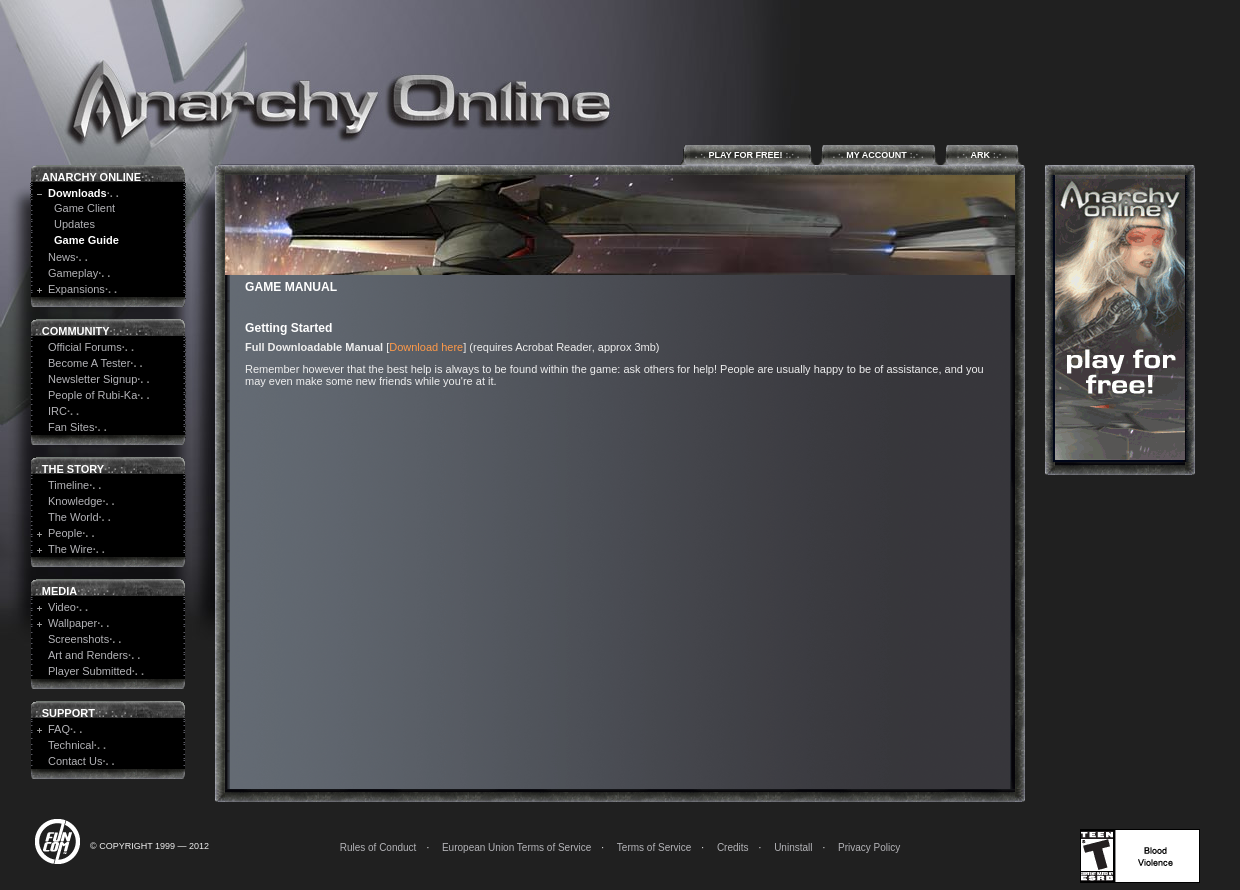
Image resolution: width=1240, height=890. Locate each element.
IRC (57, 411)
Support (68, 713)
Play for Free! (747, 154)
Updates (74, 224)
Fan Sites (71, 427)
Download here (426, 347)
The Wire (70, 549)
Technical (71, 745)
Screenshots (78, 639)
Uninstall (793, 847)
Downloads (77, 193)
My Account (878, 154)
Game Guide (86, 240)
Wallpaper (72, 623)
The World (73, 517)
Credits (733, 847)
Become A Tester (89, 363)
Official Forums (85, 347)
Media (59, 591)
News (62, 257)
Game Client (84, 208)
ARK (982, 154)
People (65, 533)
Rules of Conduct (378, 847)
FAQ (59, 729)
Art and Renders (88, 655)
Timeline (68, 485)
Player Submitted (90, 671)
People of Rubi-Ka (92, 395)
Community (76, 331)
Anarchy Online (91, 177)
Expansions (76, 289)
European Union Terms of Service (516, 847)
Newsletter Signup (92, 379)
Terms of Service (654, 847)
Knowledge (75, 501)
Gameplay (73, 273)
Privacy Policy (869, 847)
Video (62, 607)
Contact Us (75, 761)
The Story (73, 469)
